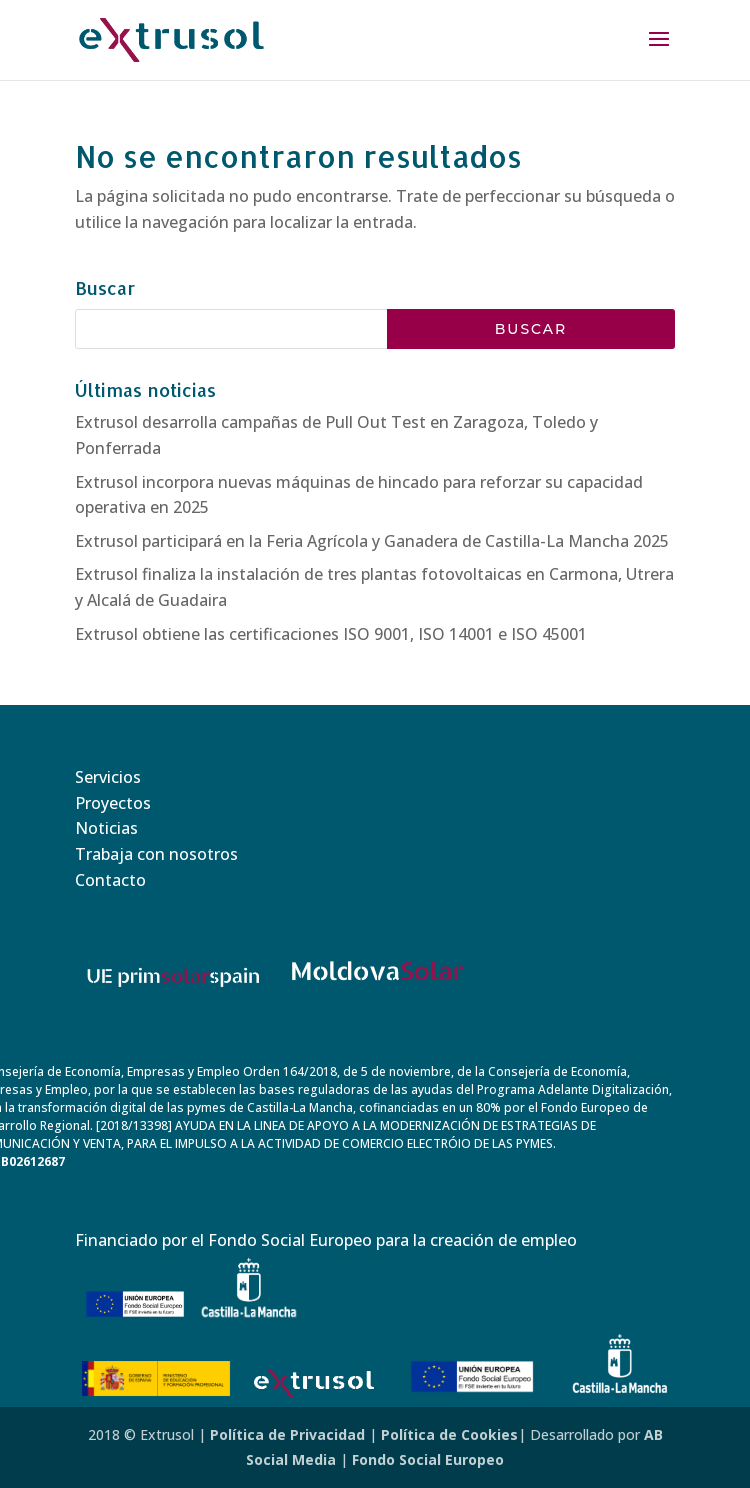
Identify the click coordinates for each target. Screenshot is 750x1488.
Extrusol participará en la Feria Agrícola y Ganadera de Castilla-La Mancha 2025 (372, 541)
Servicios (108, 777)
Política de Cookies (449, 1434)
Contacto (110, 880)
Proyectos (113, 803)
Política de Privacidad (287, 1434)
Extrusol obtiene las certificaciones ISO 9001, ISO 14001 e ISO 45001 (331, 634)
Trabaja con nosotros (156, 854)
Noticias (106, 828)
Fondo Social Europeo (428, 1459)
